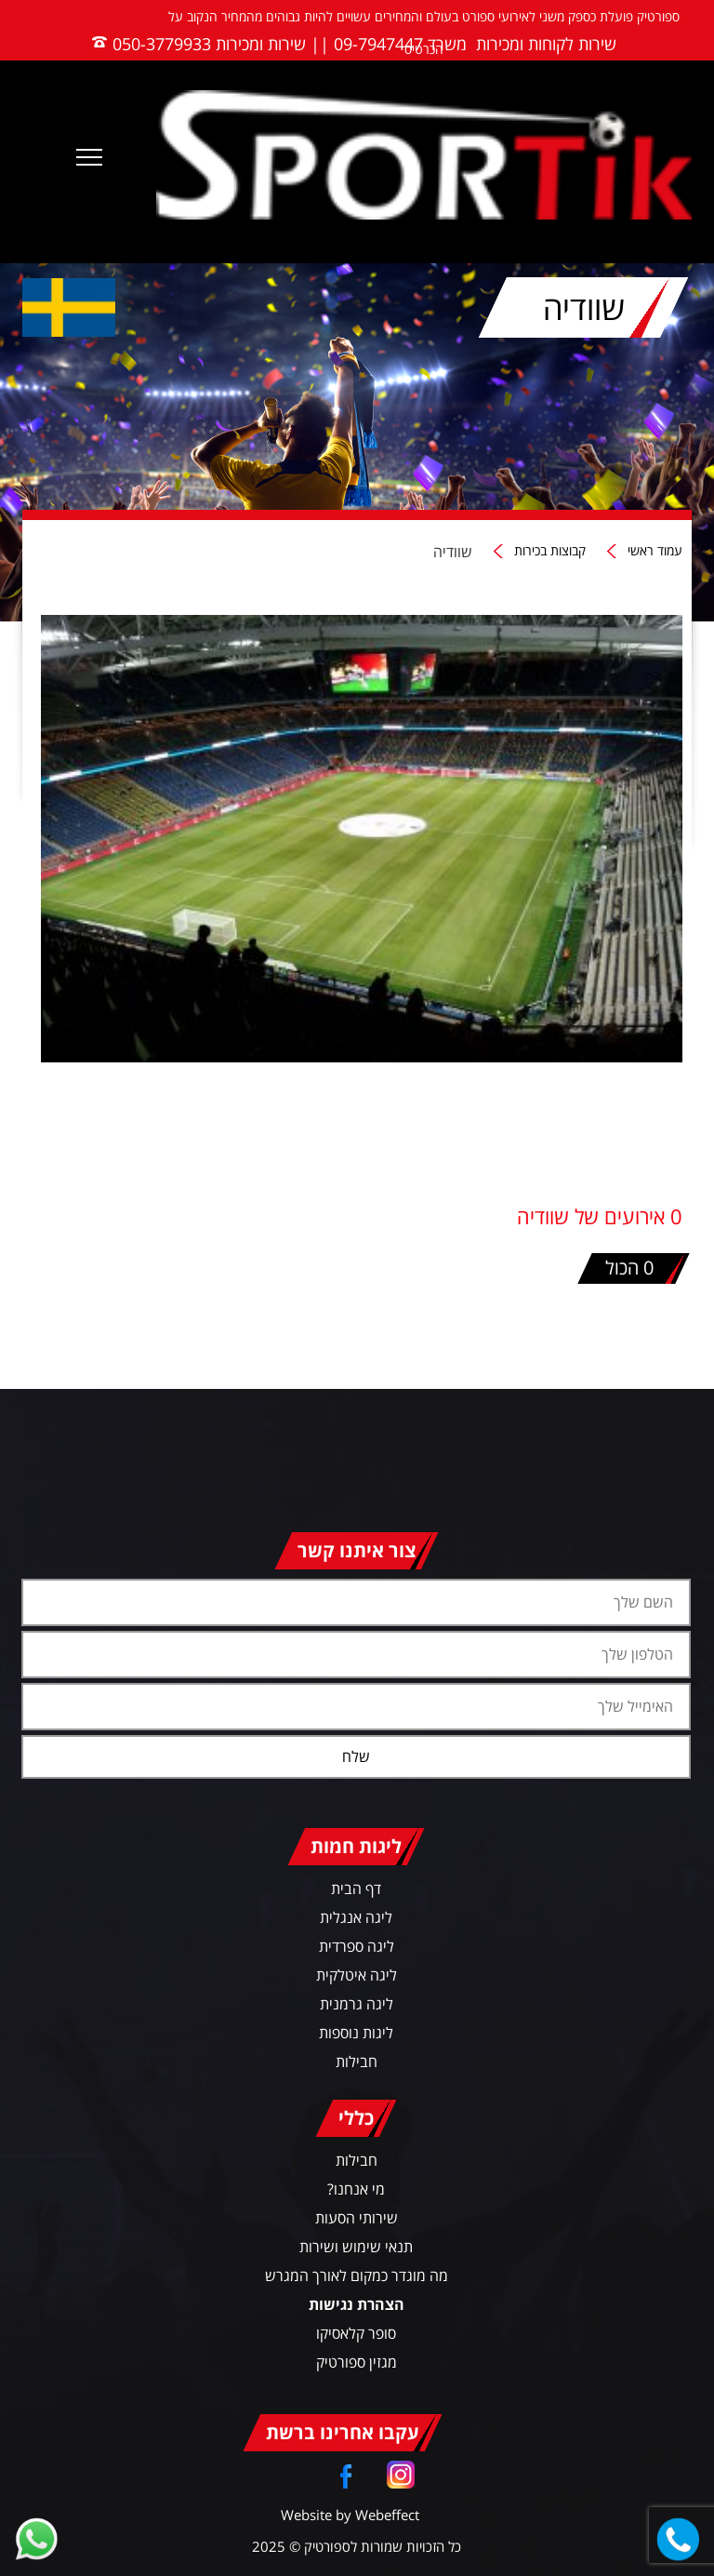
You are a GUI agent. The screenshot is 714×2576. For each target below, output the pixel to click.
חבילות (356, 2061)
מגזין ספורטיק (356, 2362)
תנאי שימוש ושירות (356, 2246)
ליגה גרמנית (356, 2004)
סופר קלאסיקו (356, 2333)
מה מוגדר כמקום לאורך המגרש (356, 2275)
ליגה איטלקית (356, 1975)
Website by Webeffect (350, 2514)
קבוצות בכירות (550, 551)
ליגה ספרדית (356, 1946)
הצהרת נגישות (356, 2304)
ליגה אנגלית (356, 1917)
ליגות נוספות (356, 2032)
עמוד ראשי (655, 551)
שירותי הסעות (356, 2218)
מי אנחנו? (356, 2189)
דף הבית (356, 1888)
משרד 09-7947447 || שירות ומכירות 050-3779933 (289, 44)
